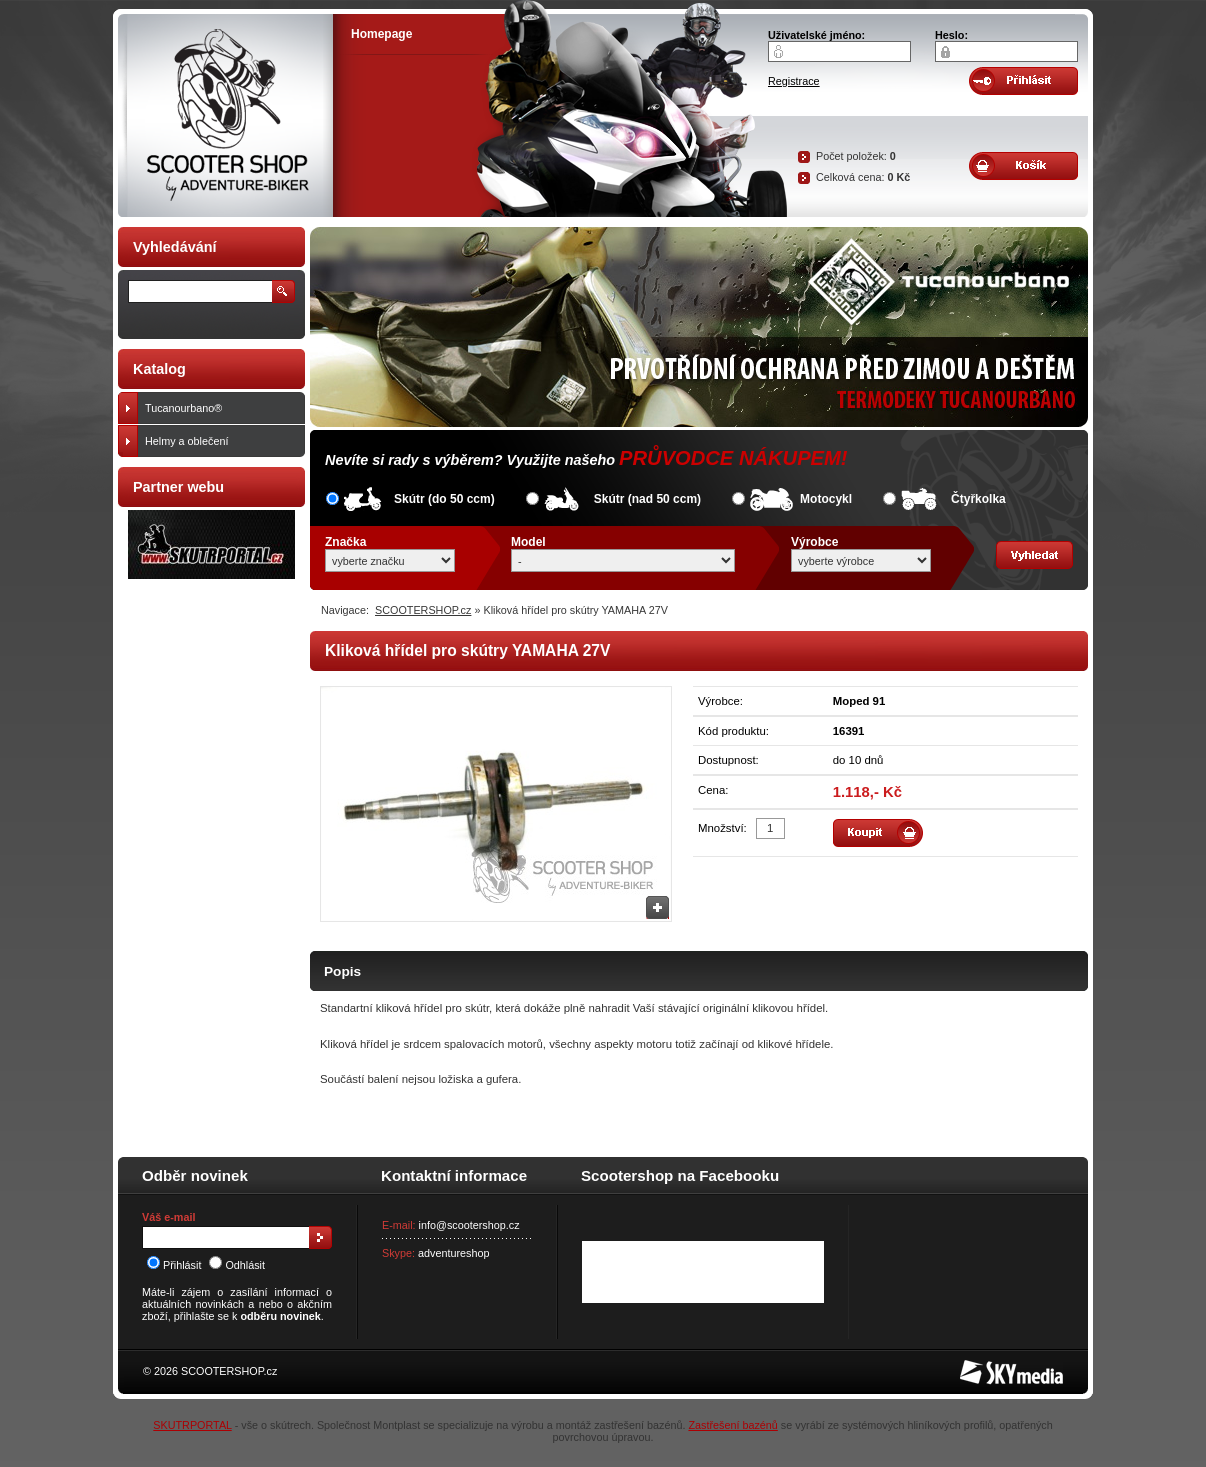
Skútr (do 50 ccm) (444, 499)
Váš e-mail (168, 1217)
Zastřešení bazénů (732, 1425)
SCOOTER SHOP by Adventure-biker (225, 115)
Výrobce (814, 542)
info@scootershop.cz (469, 1225)
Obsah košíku (1023, 166)
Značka (345, 542)
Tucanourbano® (220, 408)
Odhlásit (237, 1265)
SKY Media (987, 1366)
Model (528, 542)
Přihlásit (174, 1265)
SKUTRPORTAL (192, 1425)
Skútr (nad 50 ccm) (647, 499)
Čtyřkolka (978, 499)
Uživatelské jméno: (816, 35)
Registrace (794, 81)
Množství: (722, 828)
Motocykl (826, 499)
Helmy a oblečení (220, 441)
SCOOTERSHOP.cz (423, 610)
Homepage (381, 34)
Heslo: (951, 35)
